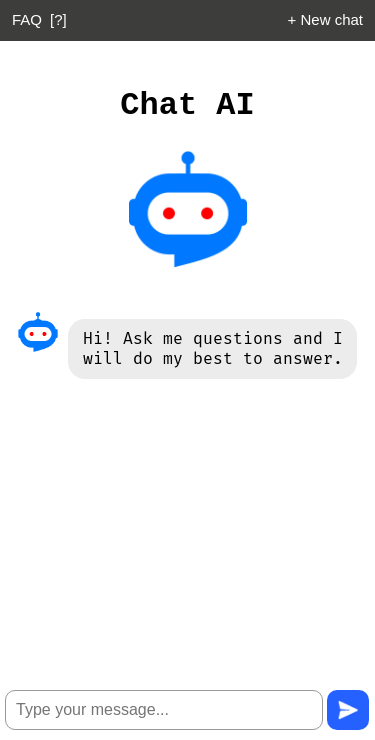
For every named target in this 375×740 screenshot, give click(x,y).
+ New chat (325, 19)
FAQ (27, 19)
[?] (58, 19)
